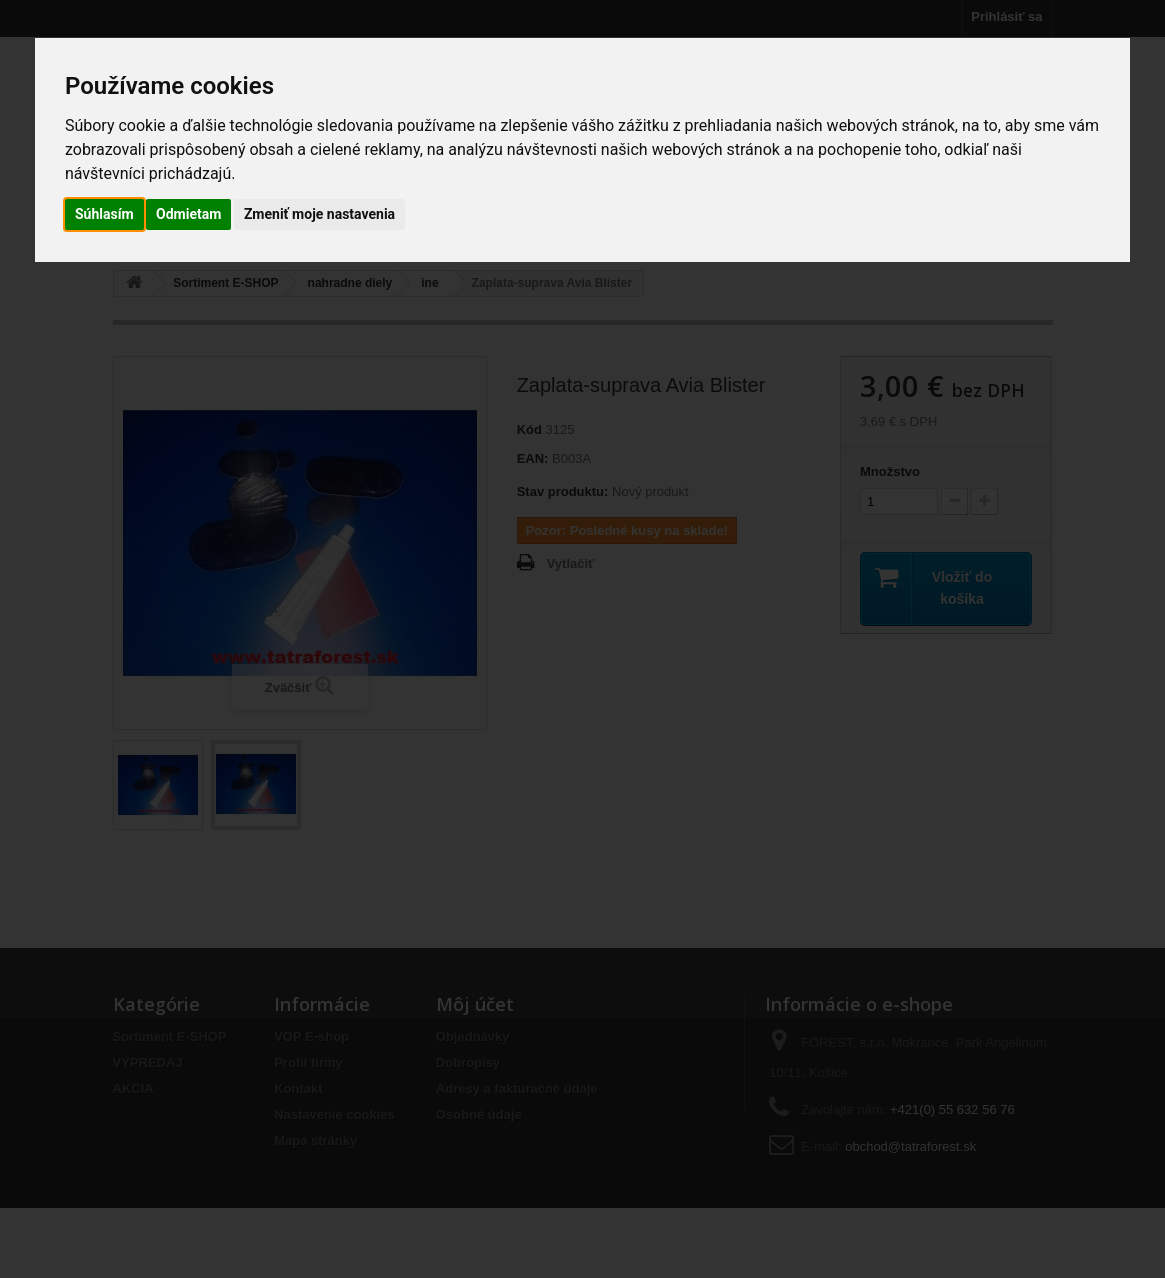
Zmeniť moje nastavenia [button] (319, 214)
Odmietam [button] (188, 214)
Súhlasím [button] (104, 214)
